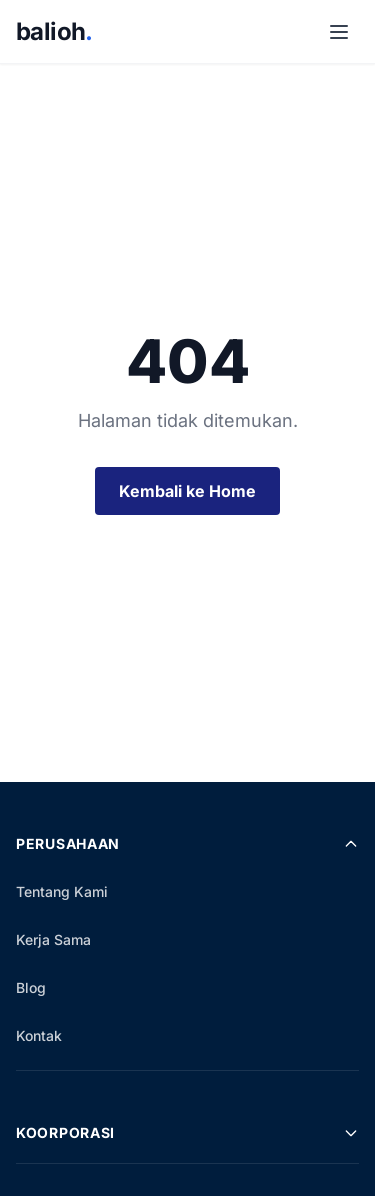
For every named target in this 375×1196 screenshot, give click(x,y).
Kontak (39, 1035)
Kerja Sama (53, 939)
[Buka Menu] (339, 32)
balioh (54, 31)
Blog (31, 987)
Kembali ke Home (187, 491)
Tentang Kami (62, 891)
